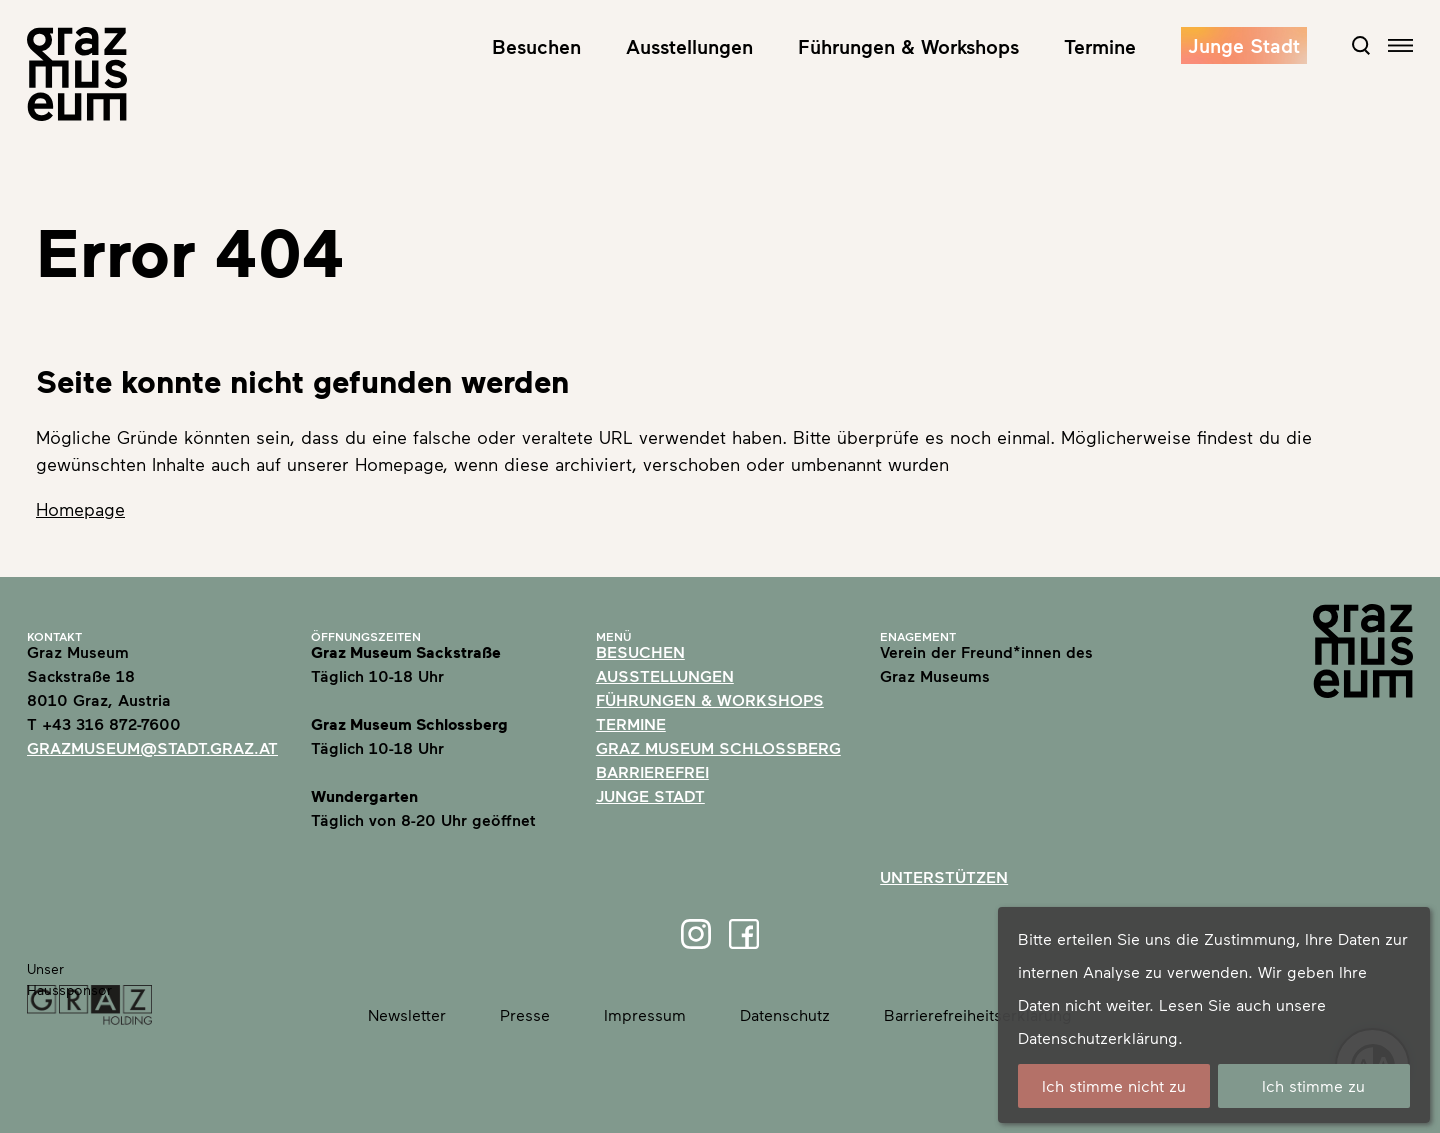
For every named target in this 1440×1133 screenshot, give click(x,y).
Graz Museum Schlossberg (718, 747)
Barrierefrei (652, 771)
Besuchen (536, 46)
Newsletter (407, 1014)
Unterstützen (944, 876)
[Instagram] (696, 934)
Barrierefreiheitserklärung (978, 1014)
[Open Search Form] (1361, 45)
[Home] (77, 74)
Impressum (645, 1014)
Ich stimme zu (1313, 1085)
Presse (525, 1014)
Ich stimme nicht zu (1114, 1085)
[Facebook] (744, 934)
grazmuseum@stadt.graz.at (152, 747)
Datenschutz (785, 1014)
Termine (1100, 46)
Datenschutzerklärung (1098, 1037)
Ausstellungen (689, 46)
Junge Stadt (1244, 45)
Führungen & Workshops (908, 46)
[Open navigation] (1400, 45)
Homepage (80, 509)
